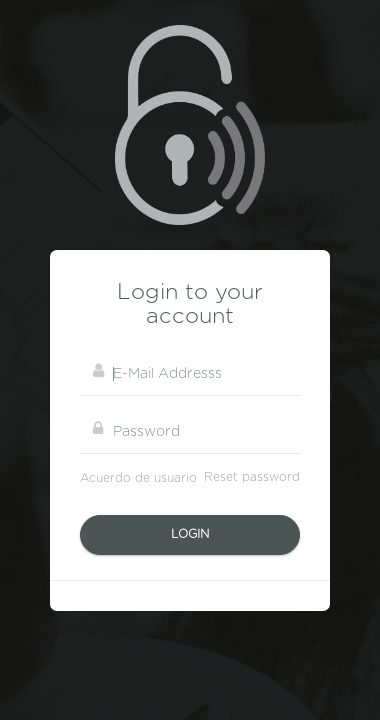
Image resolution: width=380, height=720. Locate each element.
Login (190, 534)
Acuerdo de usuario (138, 478)
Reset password (252, 477)
